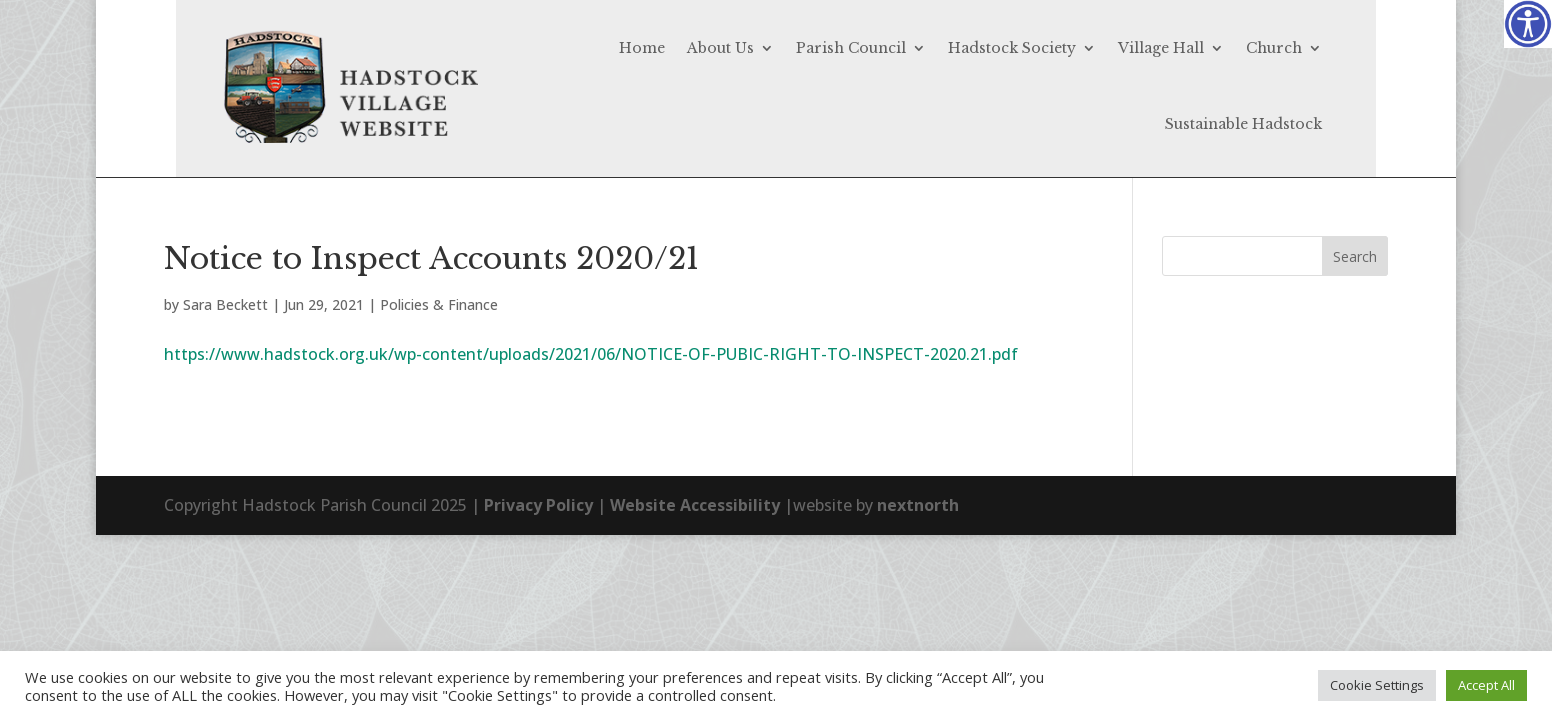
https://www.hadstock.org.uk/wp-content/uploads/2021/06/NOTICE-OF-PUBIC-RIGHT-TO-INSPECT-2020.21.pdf (591, 354)
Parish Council (851, 48)
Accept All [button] (1486, 685)
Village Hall (1161, 48)
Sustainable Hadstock (1243, 124)
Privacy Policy (538, 505)
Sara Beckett (225, 304)
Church (1274, 48)
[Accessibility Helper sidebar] (1528, 24)
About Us (720, 48)
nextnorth (918, 505)
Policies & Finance (439, 304)
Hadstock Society (1012, 48)
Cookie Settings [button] (1377, 685)
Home (642, 48)
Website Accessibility (695, 505)
